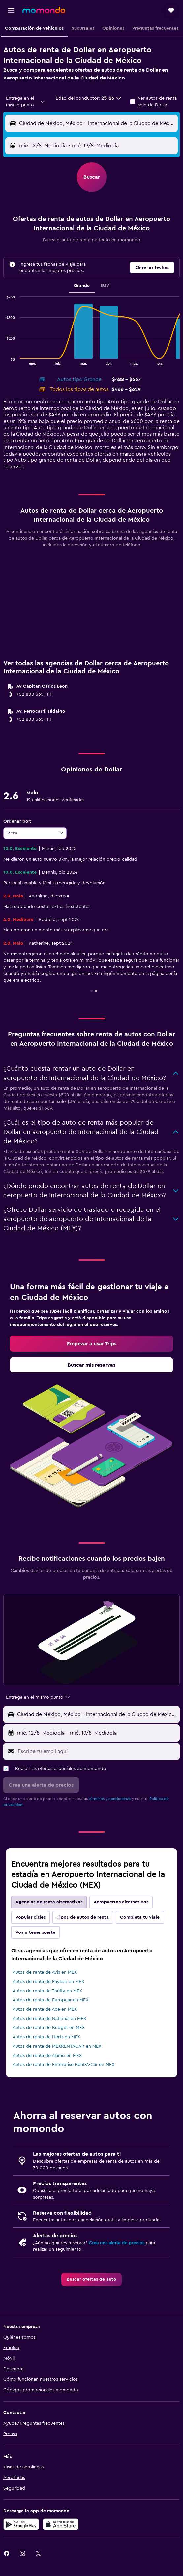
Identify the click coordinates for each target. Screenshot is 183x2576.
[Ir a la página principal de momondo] (43, 10)
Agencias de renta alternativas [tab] (48, 1902)
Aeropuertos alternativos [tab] (121, 1902)
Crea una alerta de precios (116, 2243)
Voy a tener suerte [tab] (35, 1932)
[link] (91, 1344)
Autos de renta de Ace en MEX (45, 2009)
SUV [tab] (104, 285)
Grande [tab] (82, 285)
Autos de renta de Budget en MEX (49, 2028)
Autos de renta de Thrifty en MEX (47, 1991)
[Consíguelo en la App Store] (60, 2524)
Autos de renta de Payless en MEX (48, 1981)
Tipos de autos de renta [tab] (83, 1917)
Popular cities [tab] (30, 1917)
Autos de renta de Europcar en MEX (50, 2000)
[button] (11, 10)
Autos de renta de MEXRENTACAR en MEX (57, 2046)
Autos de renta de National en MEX (49, 2018)
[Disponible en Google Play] (21, 2524)
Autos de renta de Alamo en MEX (47, 2055)
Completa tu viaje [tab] (140, 1917)
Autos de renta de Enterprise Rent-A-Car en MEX (63, 2064)
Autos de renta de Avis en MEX (45, 1972)
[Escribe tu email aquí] (97, 1751)
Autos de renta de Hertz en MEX (46, 2037)
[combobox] (25, 101)
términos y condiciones (110, 1799)
